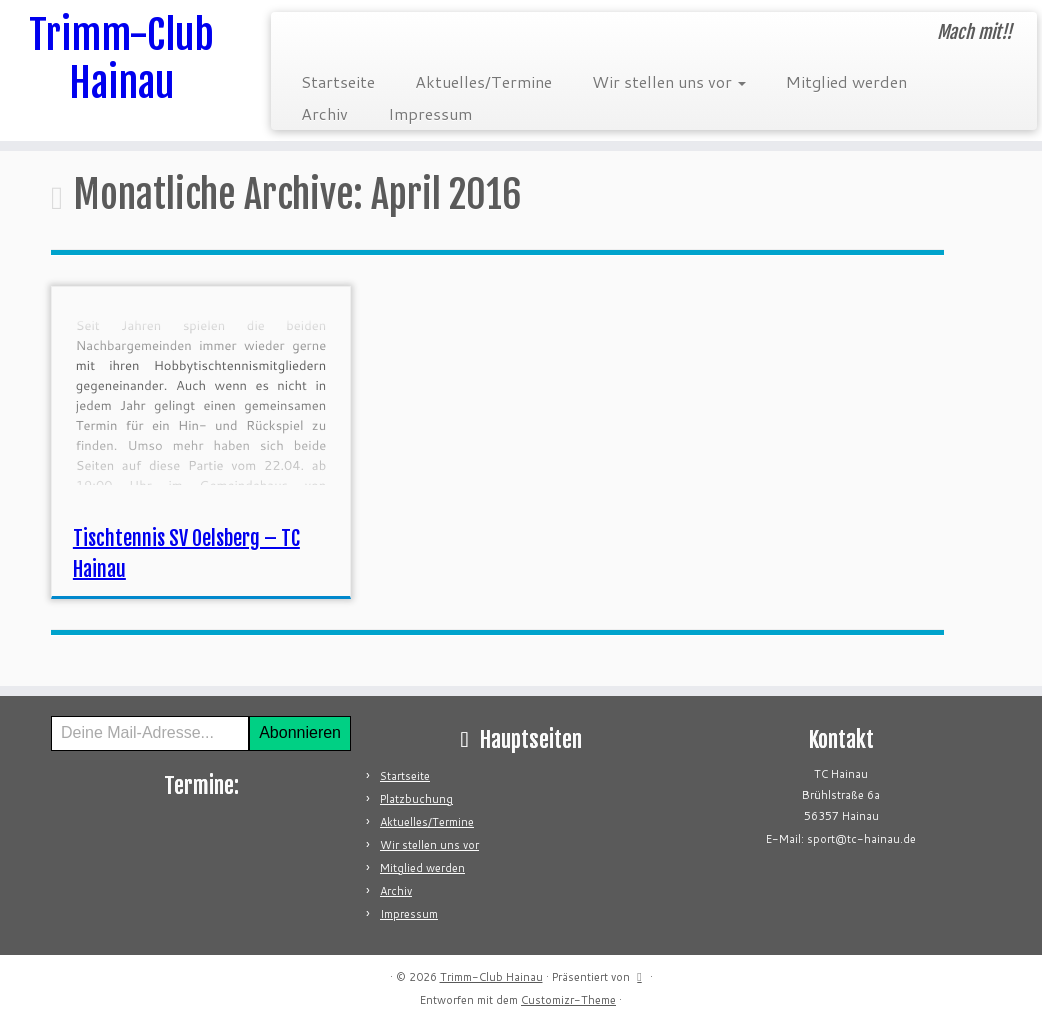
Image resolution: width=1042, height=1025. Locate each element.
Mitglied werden (846, 81)
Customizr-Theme (568, 1000)
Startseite (338, 81)
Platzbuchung (416, 799)
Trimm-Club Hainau (121, 59)
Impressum (430, 113)
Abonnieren (300, 732)
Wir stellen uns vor (669, 81)
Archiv (324, 113)
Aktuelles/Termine (483, 81)
